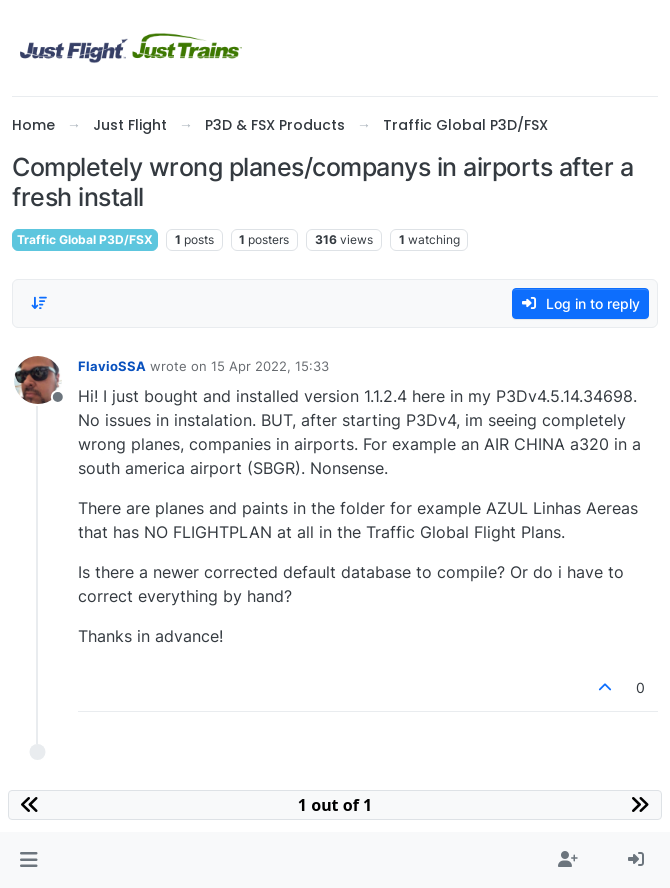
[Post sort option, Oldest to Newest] (39, 303)
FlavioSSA (112, 366)
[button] (28, 860)
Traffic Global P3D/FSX (85, 239)
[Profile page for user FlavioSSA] (38, 380)
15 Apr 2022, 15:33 (270, 366)
